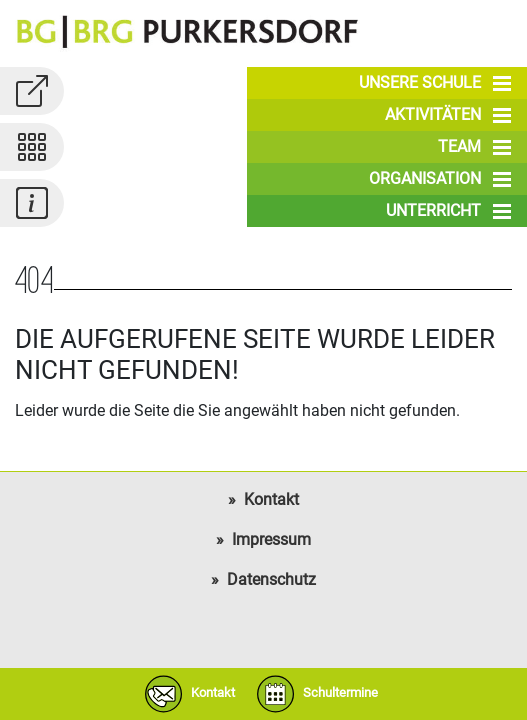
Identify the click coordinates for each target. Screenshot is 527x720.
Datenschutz (271, 579)
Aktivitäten (448, 115)
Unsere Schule (435, 83)
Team (474, 147)
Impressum (271, 539)
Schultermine (313, 694)
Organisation (440, 179)
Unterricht (448, 211)
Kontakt (271, 499)
